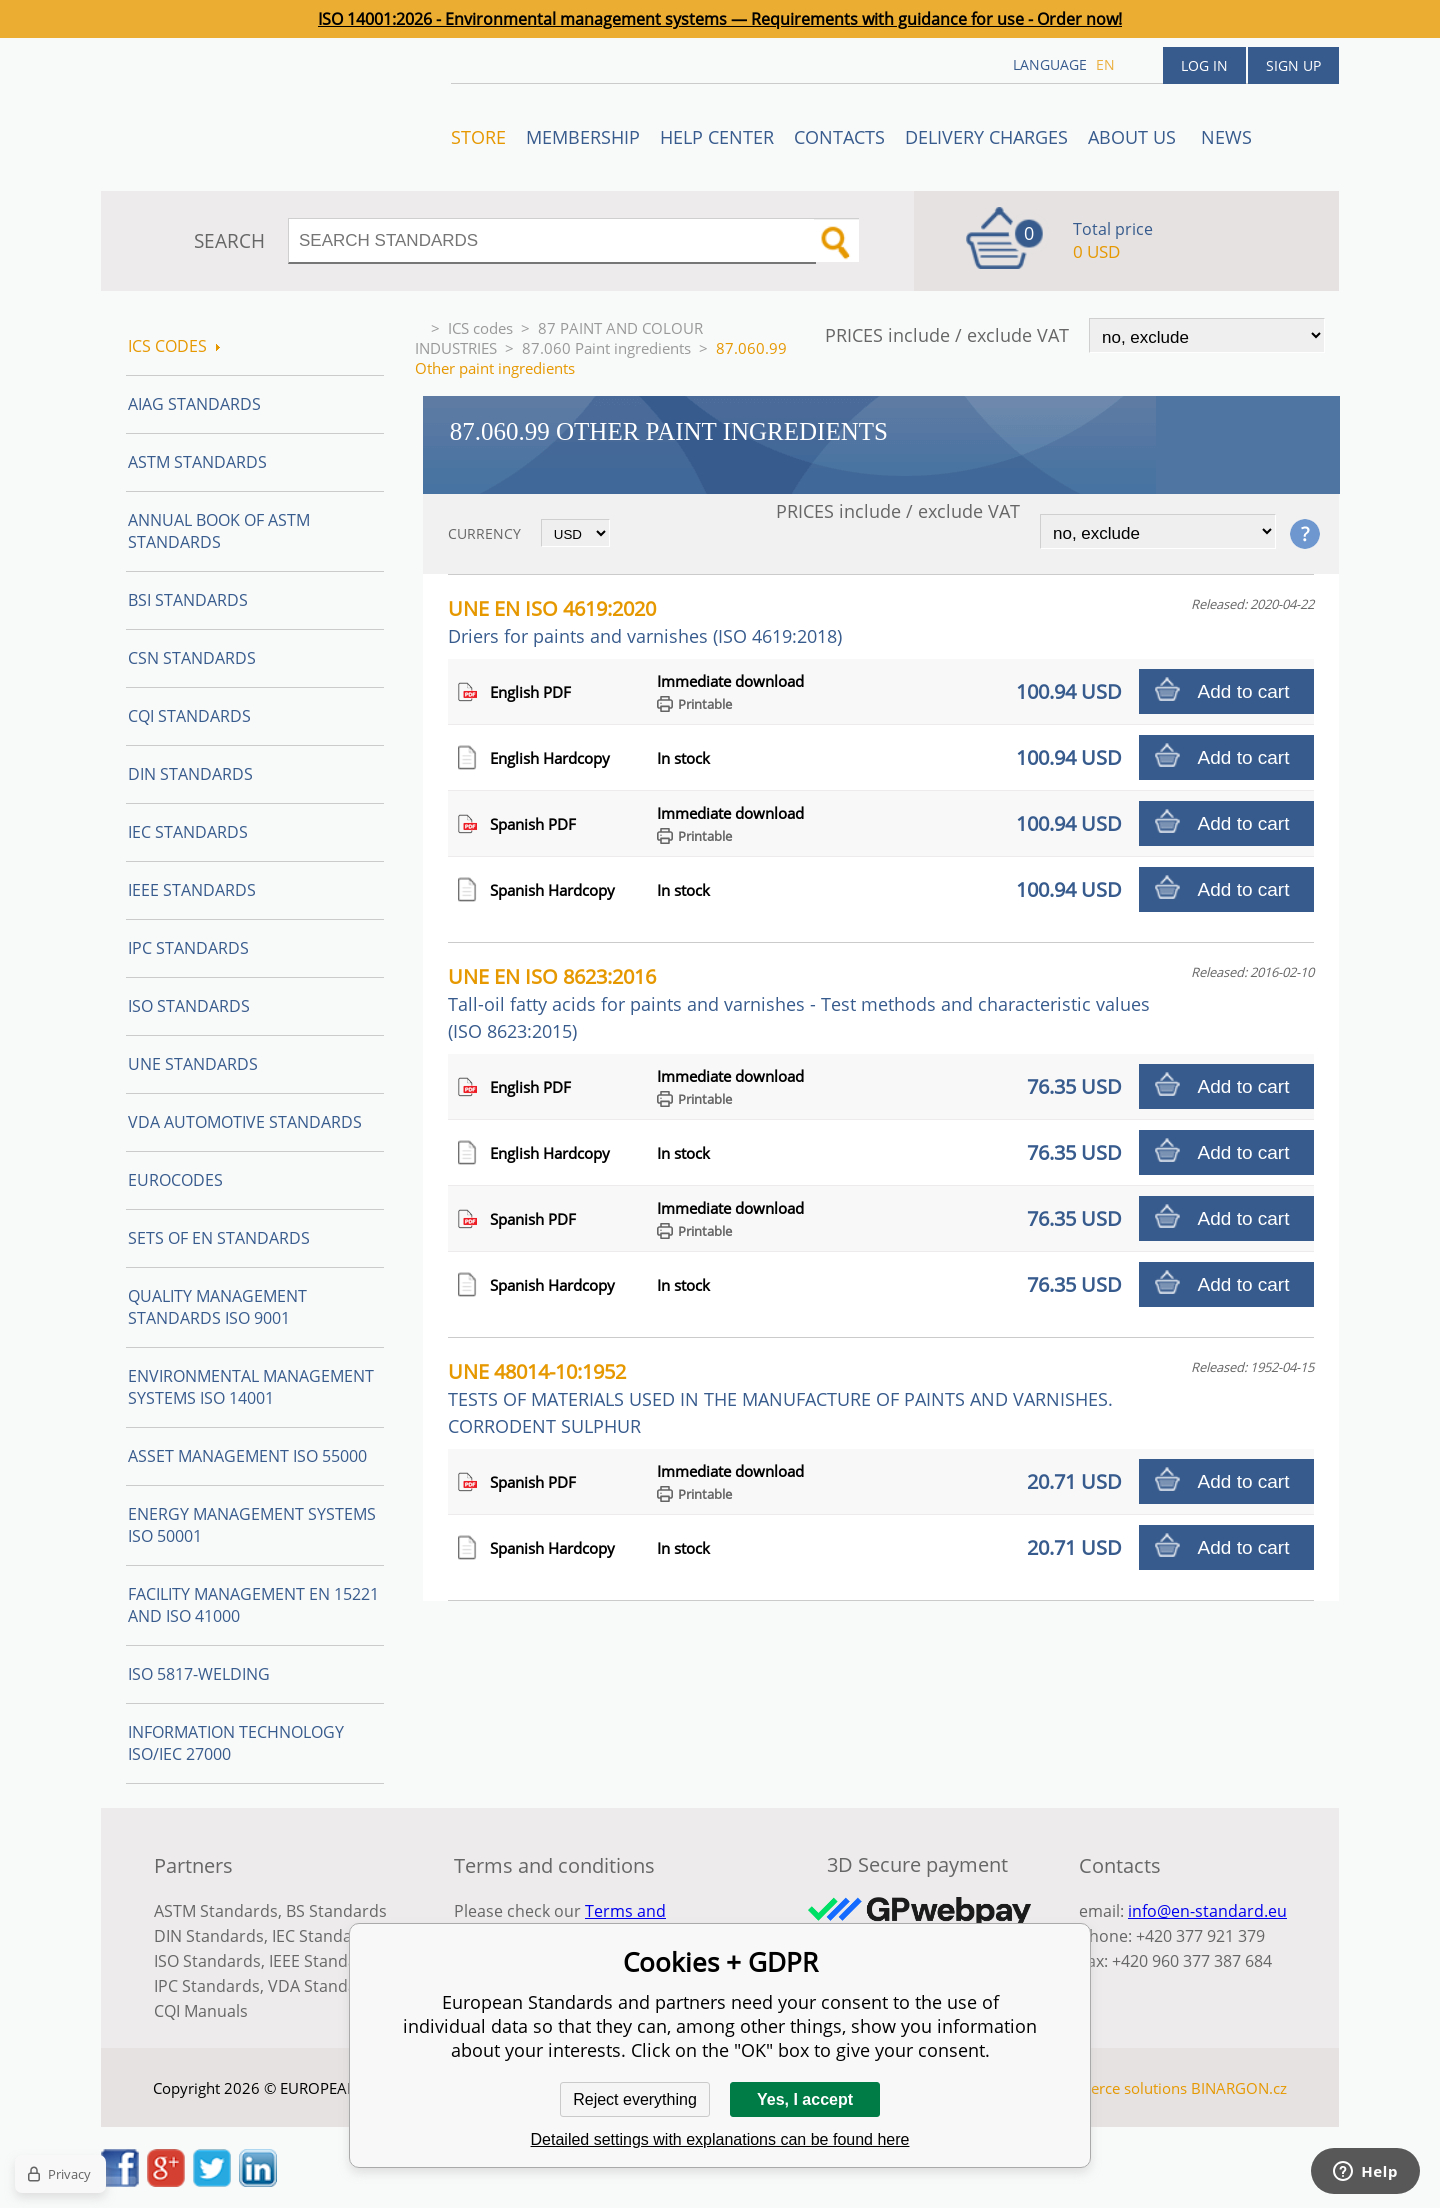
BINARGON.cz (1239, 2088)
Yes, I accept (805, 2099)
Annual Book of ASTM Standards (219, 531)
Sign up (1293, 65)
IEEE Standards (192, 890)
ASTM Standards (197, 462)
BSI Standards (188, 600)
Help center (717, 137)
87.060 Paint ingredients (606, 348)
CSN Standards (192, 658)
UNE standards (193, 1064)
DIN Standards (190, 774)
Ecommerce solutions (1113, 2088)
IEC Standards (188, 832)
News (1226, 137)
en (1105, 64)
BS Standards (336, 1911)
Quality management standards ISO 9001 (217, 1307)
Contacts (839, 137)
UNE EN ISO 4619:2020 (645, 621)
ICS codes (480, 328)
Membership (583, 137)
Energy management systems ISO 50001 (252, 1525)
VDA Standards (325, 1986)
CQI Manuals (201, 2011)
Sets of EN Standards (219, 1238)
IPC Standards (188, 948)
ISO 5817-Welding (199, 1674)
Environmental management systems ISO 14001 (251, 1387)
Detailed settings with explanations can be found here (720, 2139)
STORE (478, 137)
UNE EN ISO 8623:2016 (799, 1003)
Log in (1204, 65)
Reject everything (635, 2099)
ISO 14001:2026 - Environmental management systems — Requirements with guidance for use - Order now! (720, 19)
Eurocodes (175, 1180)
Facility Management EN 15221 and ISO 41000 (253, 1605)
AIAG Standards (194, 404)
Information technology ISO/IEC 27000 (236, 1743)
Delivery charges (986, 137)
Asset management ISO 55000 (247, 1456)
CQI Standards (189, 716)
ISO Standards (189, 1006)
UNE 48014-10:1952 (780, 1398)
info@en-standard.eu (1207, 1911)
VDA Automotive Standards (245, 1122)
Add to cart (1244, 691)
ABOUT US (1134, 137)
